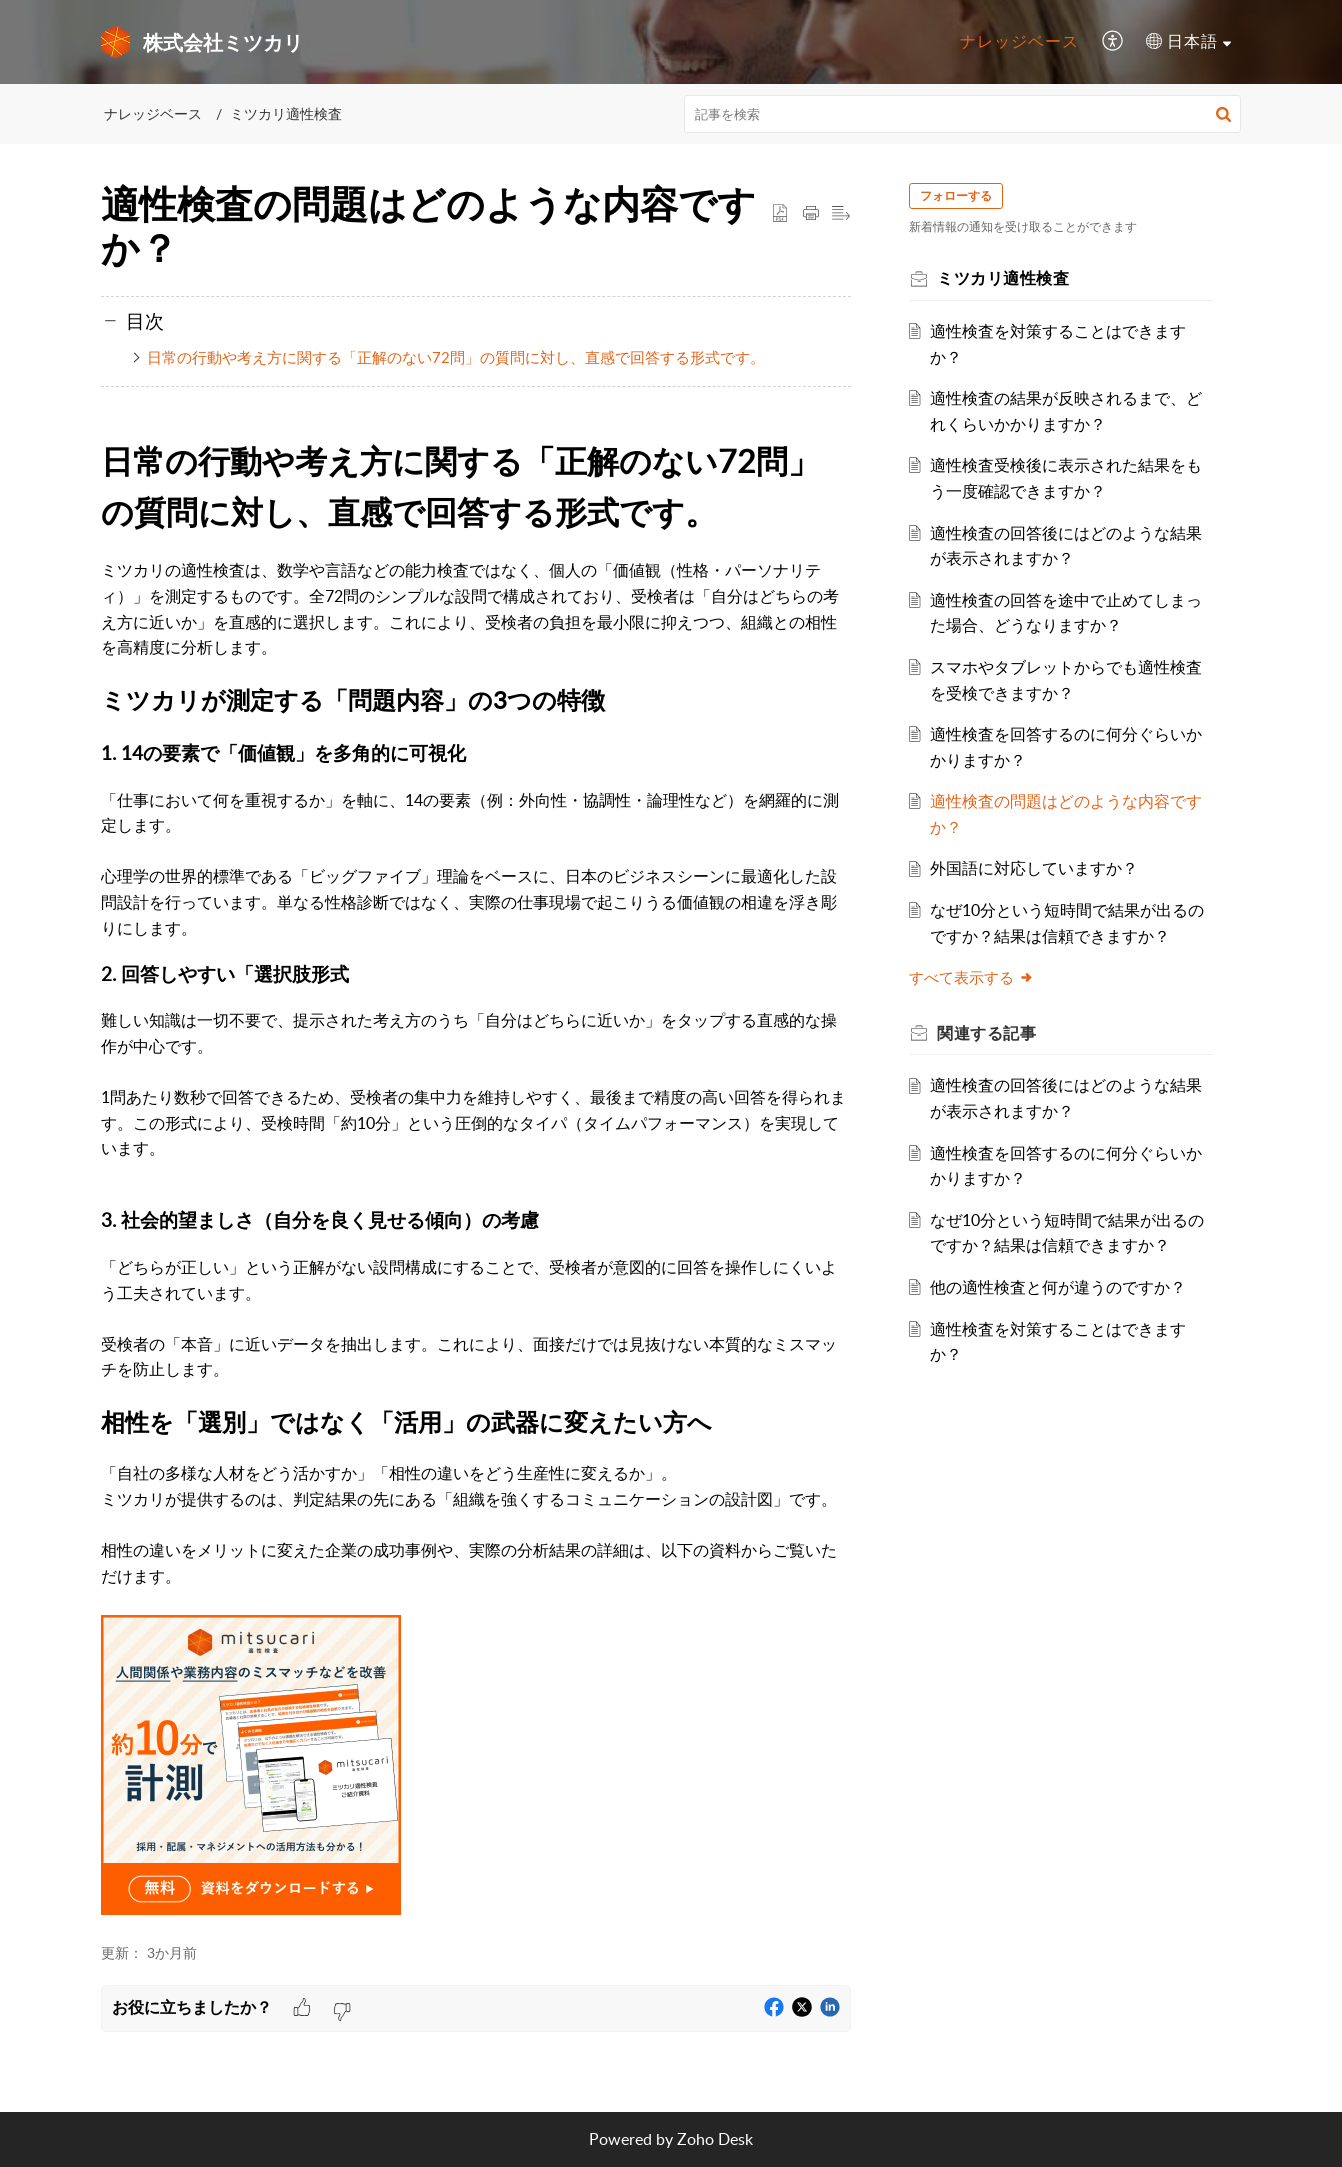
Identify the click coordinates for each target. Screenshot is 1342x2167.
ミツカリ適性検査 (286, 113)
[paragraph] (476, 1038)
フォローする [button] (962, 195)
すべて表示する (977, 977)
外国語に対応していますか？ (1040, 868)
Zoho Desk (715, 2139)
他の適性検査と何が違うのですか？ (1064, 1287)
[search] (963, 114)
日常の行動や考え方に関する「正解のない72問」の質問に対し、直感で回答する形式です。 (456, 357)
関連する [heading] (992, 1033)
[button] (1113, 42)
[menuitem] (1019, 42)
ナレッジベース (1019, 41)
